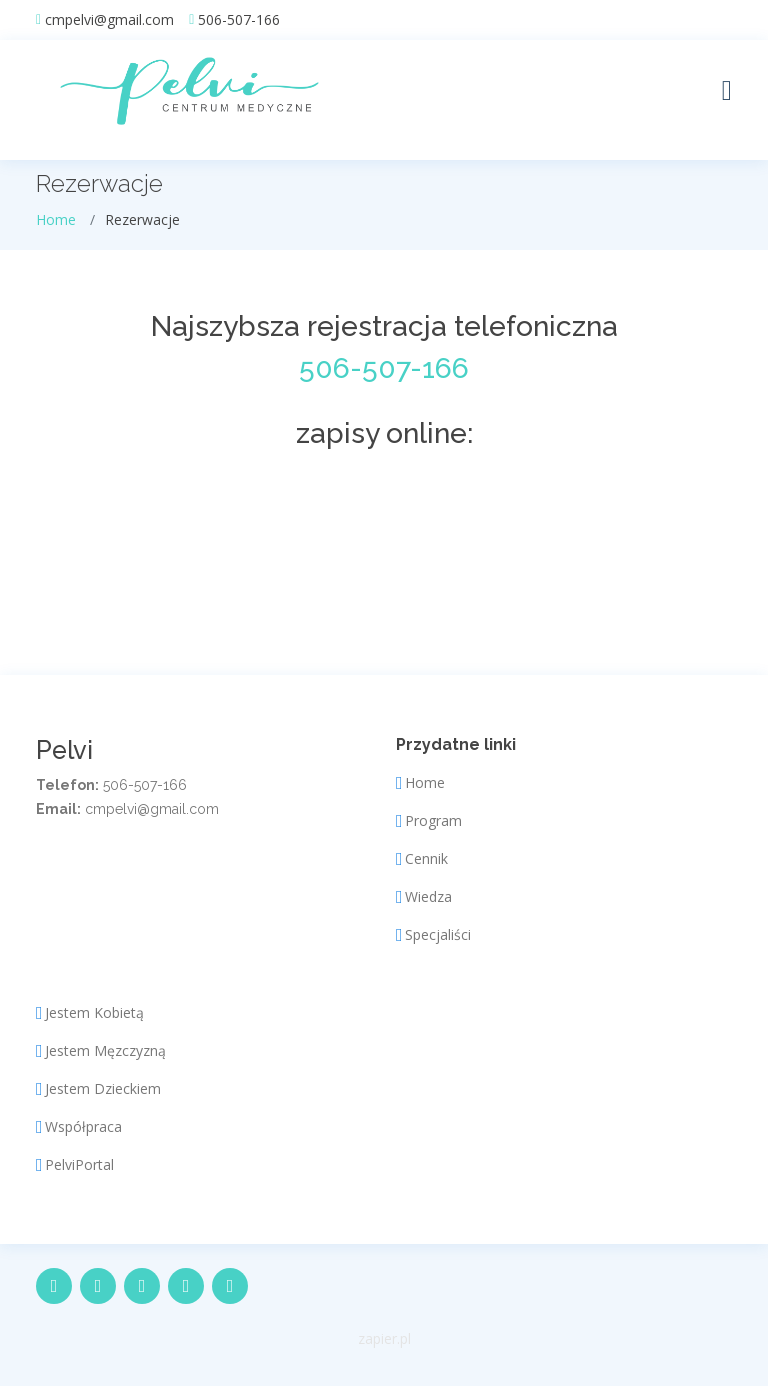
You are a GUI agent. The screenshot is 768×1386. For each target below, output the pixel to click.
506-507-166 (239, 20)
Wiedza (428, 897)
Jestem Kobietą (94, 1013)
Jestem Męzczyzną (105, 1051)
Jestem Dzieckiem (103, 1089)
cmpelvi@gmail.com (109, 20)
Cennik (426, 859)
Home (56, 219)
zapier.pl (384, 1338)
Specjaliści (438, 935)
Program (433, 821)
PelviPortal (79, 1165)
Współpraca (83, 1127)
